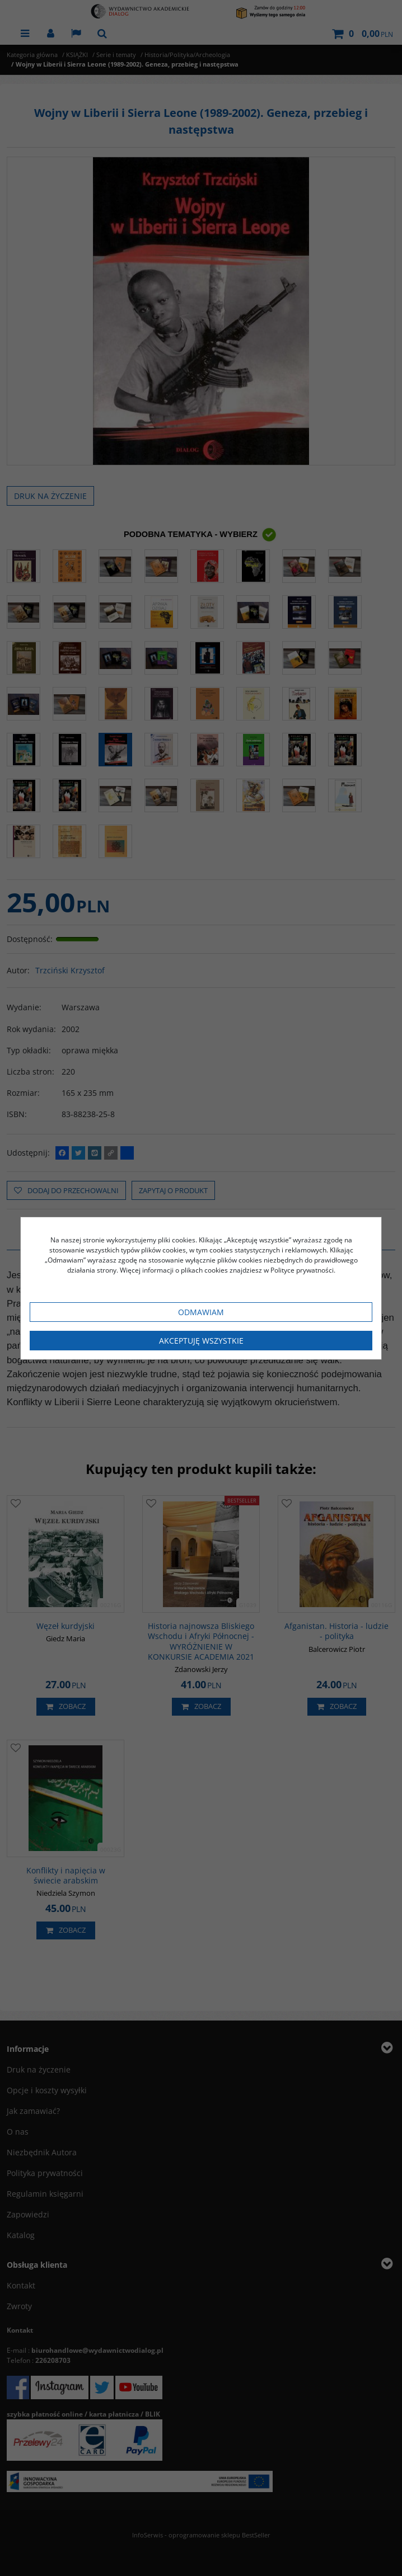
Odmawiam (201, 1312)
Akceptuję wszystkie (201, 1340)
